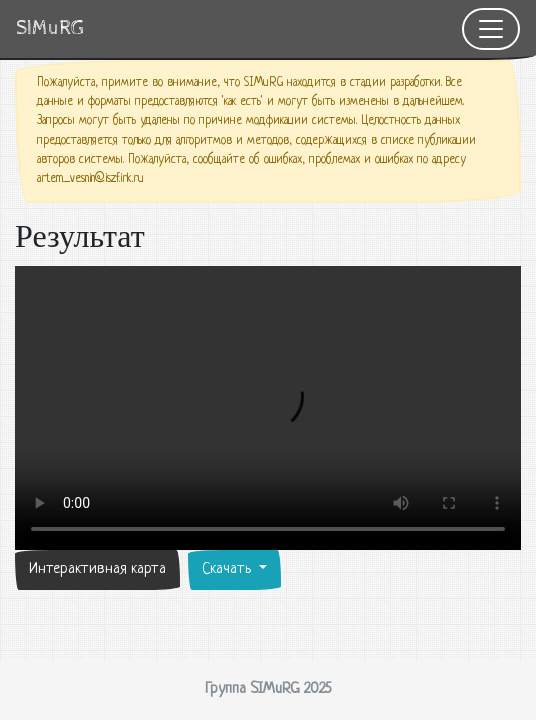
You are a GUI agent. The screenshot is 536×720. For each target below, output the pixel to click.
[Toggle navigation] (491, 29)
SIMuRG (50, 28)
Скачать (228, 569)
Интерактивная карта (97, 569)
